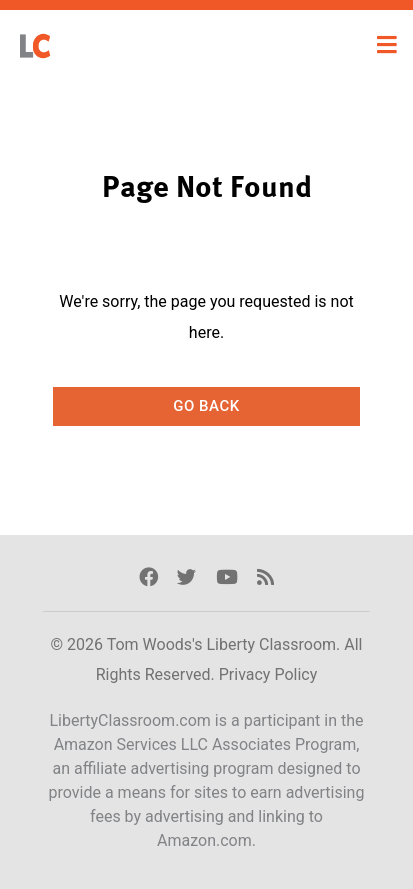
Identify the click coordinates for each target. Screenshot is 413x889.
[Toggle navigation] (387, 45)
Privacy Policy (268, 674)
